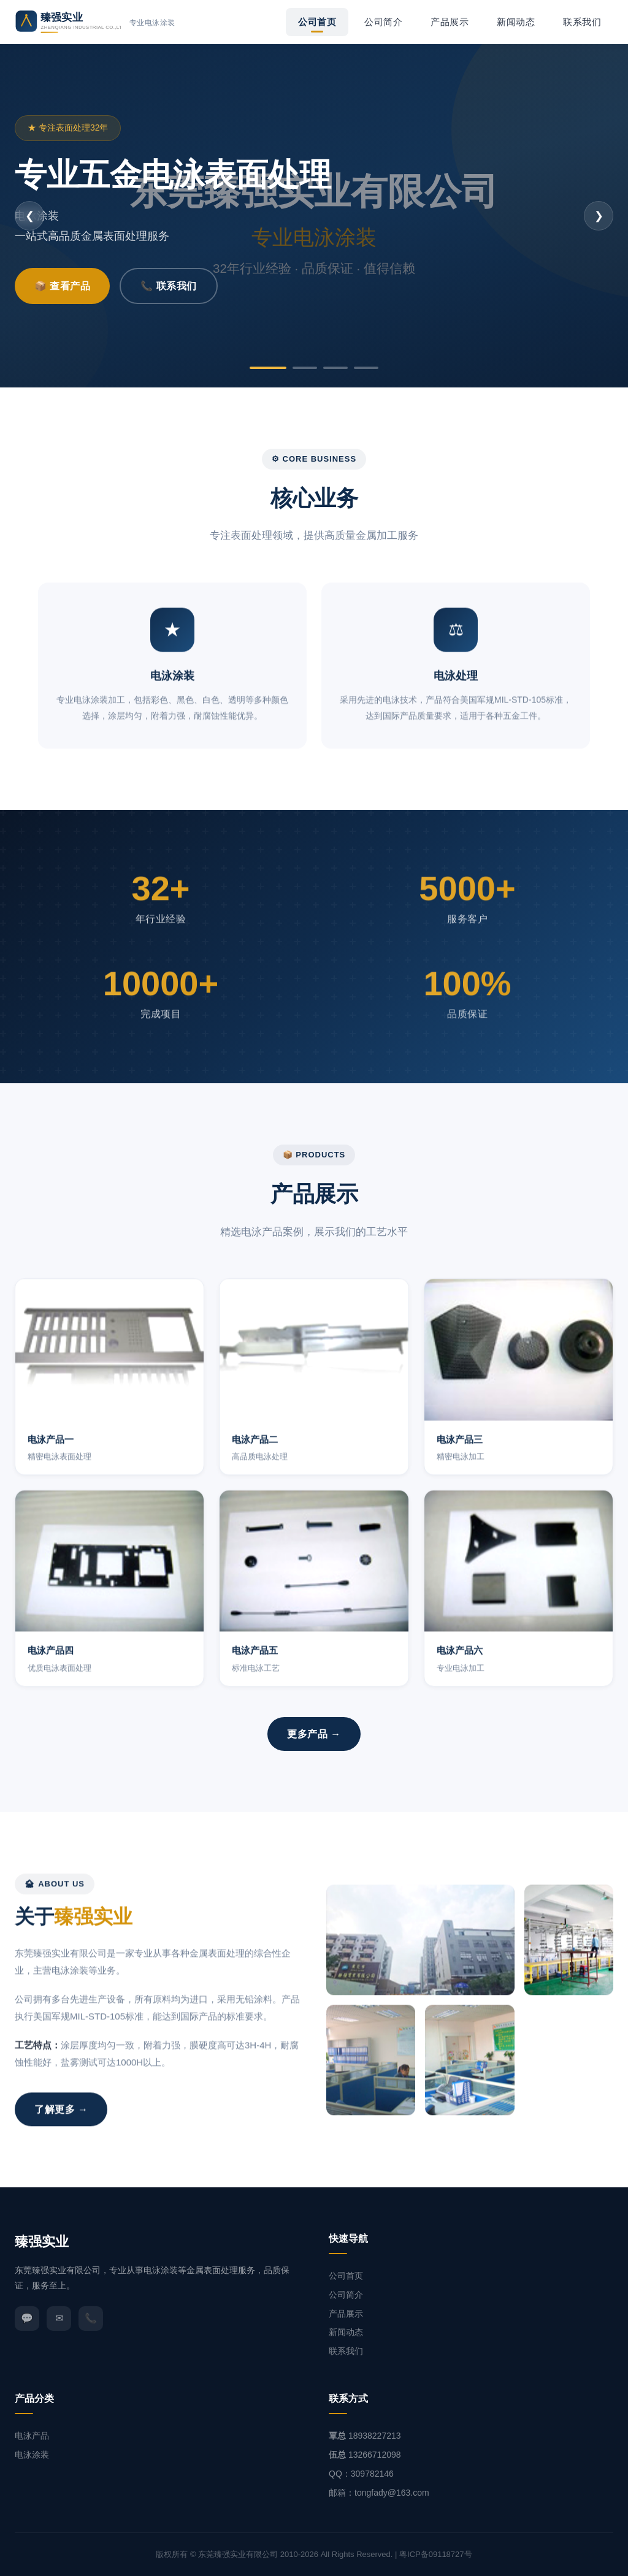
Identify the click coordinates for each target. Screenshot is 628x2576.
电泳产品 (32, 2436)
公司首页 (317, 22)
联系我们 (582, 22)
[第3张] (335, 368)
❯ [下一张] (598, 216)
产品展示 (450, 22)
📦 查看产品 (62, 286)
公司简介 (383, 22)
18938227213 (374, 2436)
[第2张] (305, 368)
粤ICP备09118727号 (435, 2554)
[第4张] (366, 368)
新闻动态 (516, 22)
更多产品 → (313, 1734)
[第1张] (268, 368)
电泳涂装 (32, 2455)
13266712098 (374, 2455)
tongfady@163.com (391, 2493)
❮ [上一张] (29, 216)
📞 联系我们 (168, 286)
